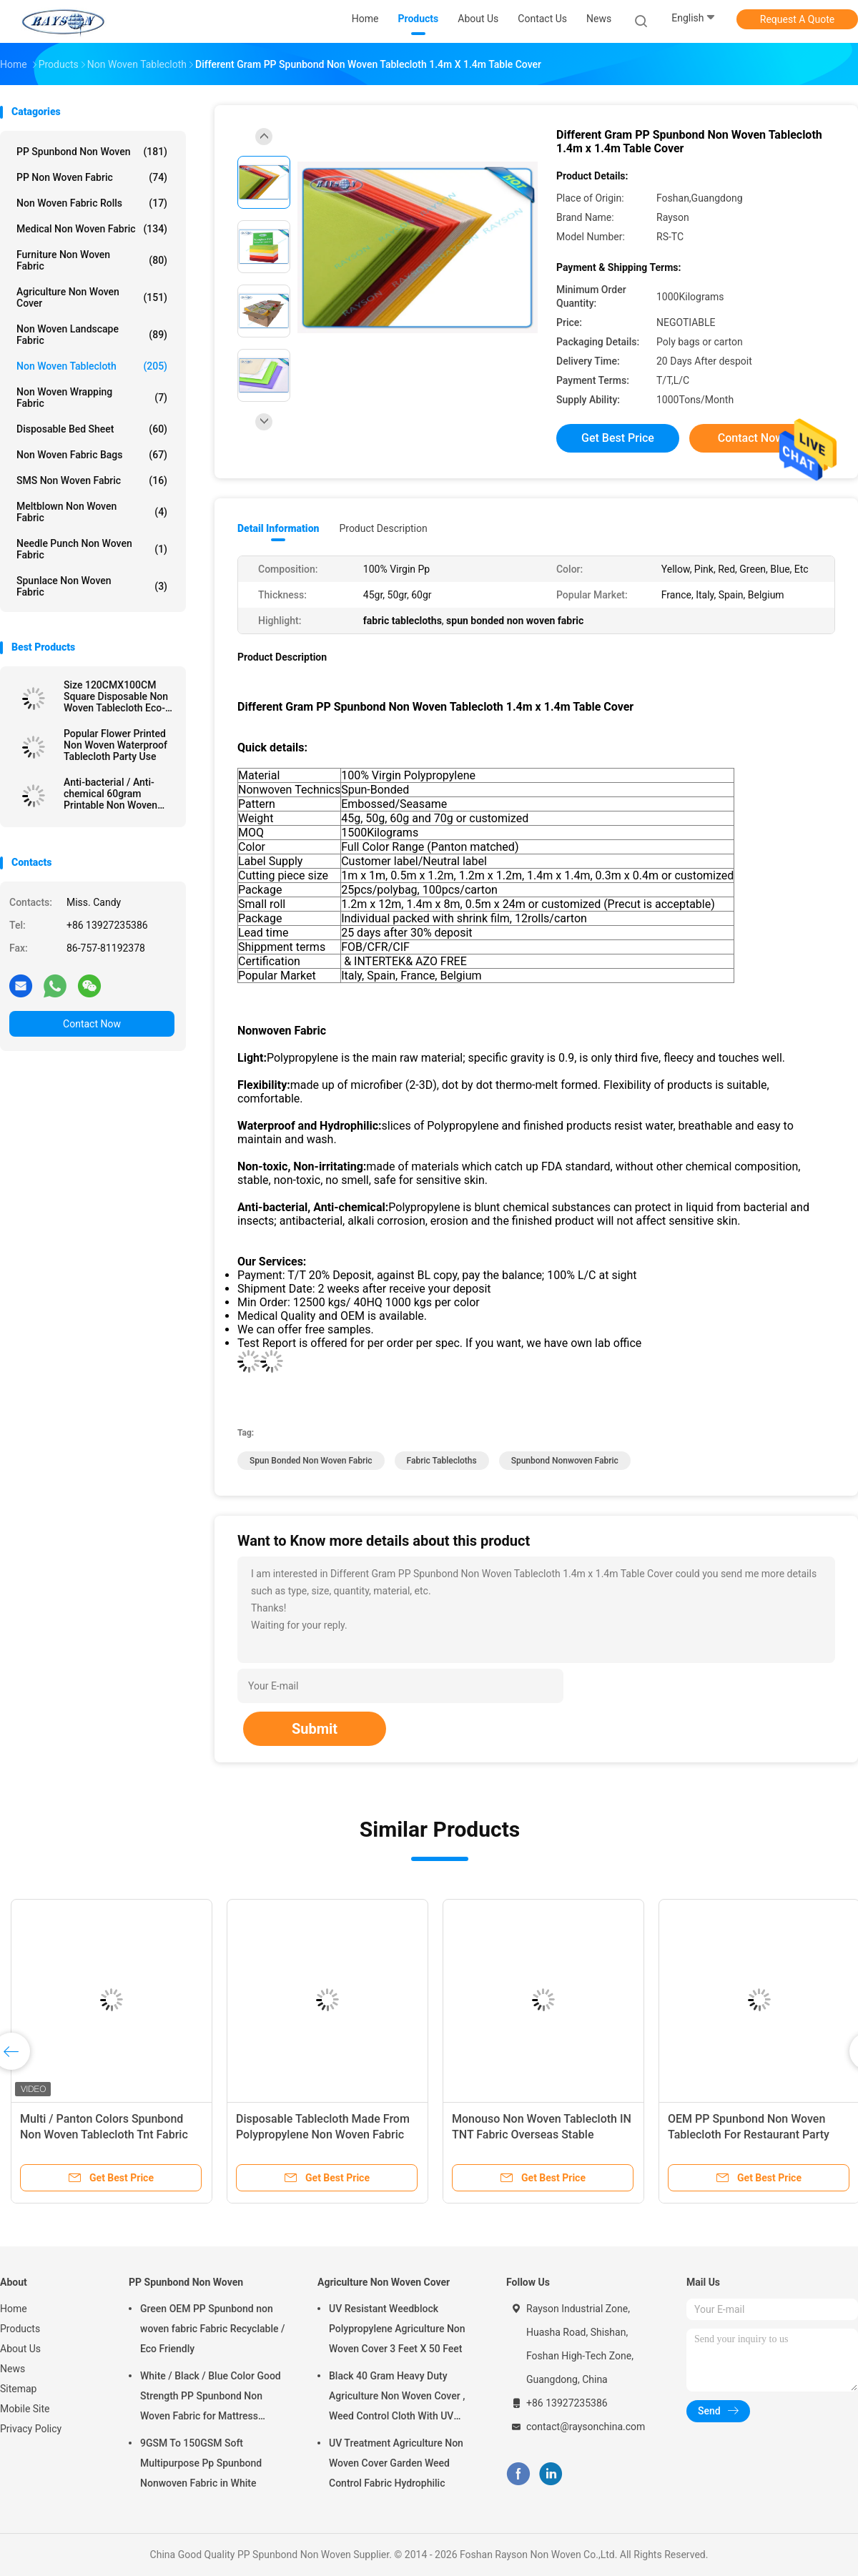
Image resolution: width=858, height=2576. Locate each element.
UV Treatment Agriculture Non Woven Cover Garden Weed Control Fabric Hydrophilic (396, 2463)
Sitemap (18, 2388)
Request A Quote (797, 19)
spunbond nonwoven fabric (564, 1461)
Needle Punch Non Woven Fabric (91, 549)
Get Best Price (617, 438)
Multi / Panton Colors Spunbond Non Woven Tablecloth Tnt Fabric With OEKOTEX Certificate (104, 2134)
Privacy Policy (30, 2428)
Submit (314, 1728)
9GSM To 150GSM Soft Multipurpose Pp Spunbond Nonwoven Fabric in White (201, 2463)
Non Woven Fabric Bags (91, 455)
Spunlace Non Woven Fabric (91, 586)
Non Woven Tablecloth (91, 366)
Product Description (383, 528)
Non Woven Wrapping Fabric (91, 397)
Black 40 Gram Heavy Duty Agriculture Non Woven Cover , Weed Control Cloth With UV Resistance (397, 2398)
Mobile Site (25, 2408)
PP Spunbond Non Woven (91, 151)
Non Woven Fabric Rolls (91, 203)
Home (13, 2308)
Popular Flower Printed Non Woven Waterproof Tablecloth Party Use (115, 745)
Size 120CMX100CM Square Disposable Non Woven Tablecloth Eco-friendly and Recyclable (116, 696)
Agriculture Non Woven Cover (91, 297)
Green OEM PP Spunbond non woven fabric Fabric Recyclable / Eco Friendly (212, 2328)
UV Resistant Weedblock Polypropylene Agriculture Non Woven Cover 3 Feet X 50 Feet (397, 2328)
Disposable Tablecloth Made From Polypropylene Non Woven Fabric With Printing (323, 2134)
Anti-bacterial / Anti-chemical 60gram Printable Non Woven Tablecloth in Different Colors (113, 793)
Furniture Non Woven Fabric (91, 260)
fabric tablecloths (442, 1461)
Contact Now (92, 1024)
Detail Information (278, 528)
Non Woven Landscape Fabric (91, 334)
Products (20, 2328)
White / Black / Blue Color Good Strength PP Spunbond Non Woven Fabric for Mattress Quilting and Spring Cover (210, 2398)
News (12, 2368)
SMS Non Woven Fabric (91, 480)
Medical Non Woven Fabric (91, 229)
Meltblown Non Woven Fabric (91, 511)
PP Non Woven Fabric (91, 177)
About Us (20, 2348)
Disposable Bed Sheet (91, 429)
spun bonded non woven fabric (311, 1461)
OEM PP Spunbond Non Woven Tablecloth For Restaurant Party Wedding (748, 2134)
